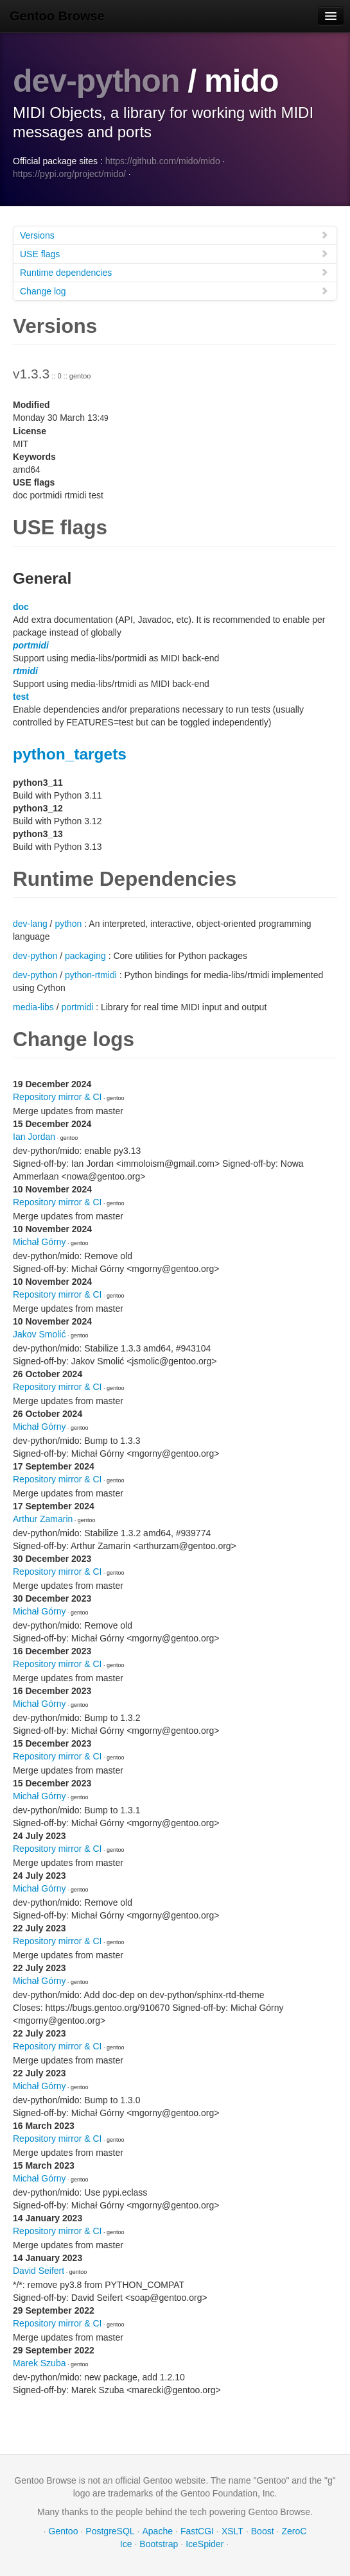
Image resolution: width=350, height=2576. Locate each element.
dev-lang (30, 924)
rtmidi (25, 671)
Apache (158, 2531)
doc (21, 607)
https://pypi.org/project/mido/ (69, 174)
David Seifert (38, 2271)
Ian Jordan (34, 1136)
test (21, 696)
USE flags (174, 253)
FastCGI (197, 2531)
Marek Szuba (39, 2363)
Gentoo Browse (57, 16)
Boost (262, 2531)
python (68, 924)
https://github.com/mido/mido (162, 161)
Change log (174, 290)
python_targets (70, 754)
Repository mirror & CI (57, 1097)
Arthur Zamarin (43, 1519)
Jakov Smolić (39, 1334)
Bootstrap (158, 2544)
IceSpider (204, 2544)
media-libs (33, 1007)
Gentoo (63, 2531)
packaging (85, 956)
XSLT (232, 2531)
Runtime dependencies (174, 272)
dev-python (96, 81)
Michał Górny (39, 1242)
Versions (174, 235)
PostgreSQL (109, 2531)
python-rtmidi (91, 975)
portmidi (31, 645)
